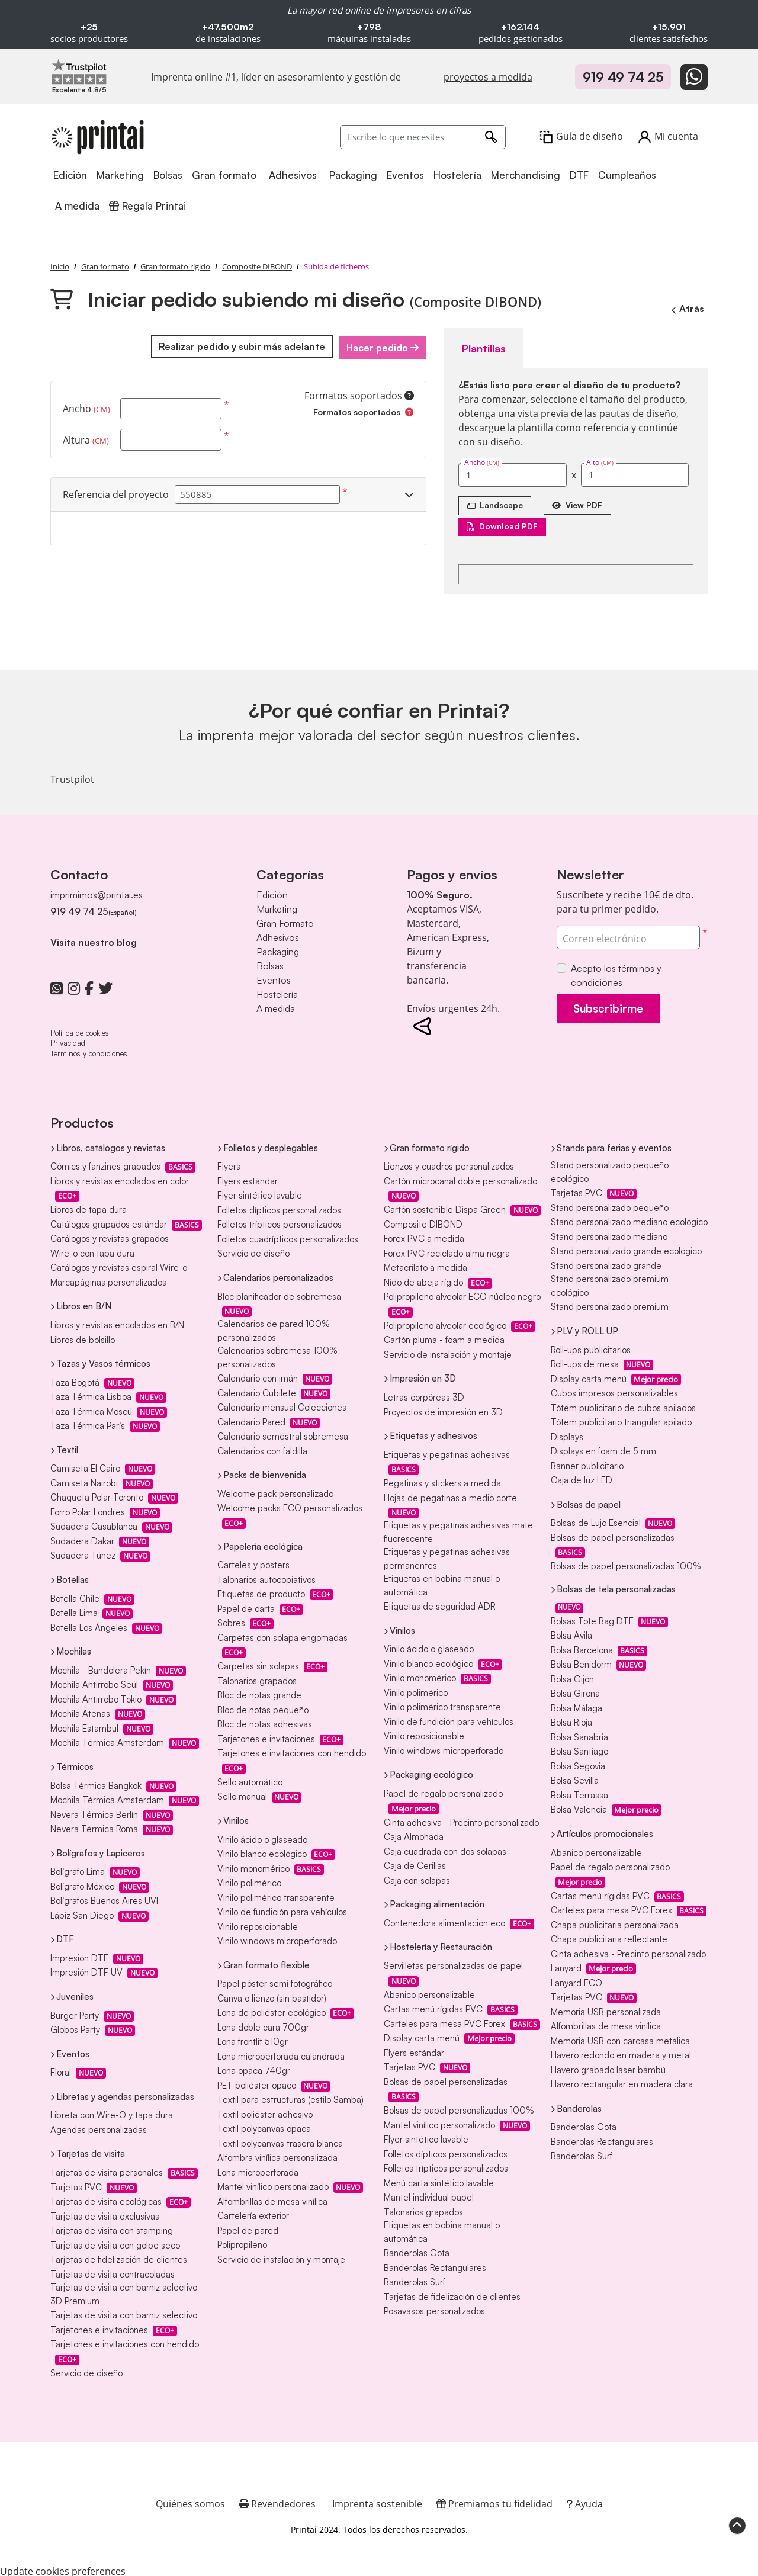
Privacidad (67, 1040)
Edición (272, 892)
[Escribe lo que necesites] (423, 137)
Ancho (86, 407)
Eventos (273, 978)
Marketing (276, 907)
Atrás (685, 308)
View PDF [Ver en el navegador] (584, 502)
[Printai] (97, 137)
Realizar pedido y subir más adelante (238, 346)
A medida (275, 1006)
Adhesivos (277, 935)
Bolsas (270, 963)
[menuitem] (71, 175)
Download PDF (504, 524)
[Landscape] (497, 502)
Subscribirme (614, 1007)
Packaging (277, 949)
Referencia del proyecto (116, 492)
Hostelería (277, 992)
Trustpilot (72, 776)
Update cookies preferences (63, 2568)
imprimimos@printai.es (96, 892)
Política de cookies (79, 1030)
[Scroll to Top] (737, 2524)
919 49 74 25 (623, 77)
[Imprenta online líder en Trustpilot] (79, 71)
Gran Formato (285, 921)
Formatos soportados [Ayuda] (359, 393)
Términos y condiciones (88, 1051)
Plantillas (480, 346)
